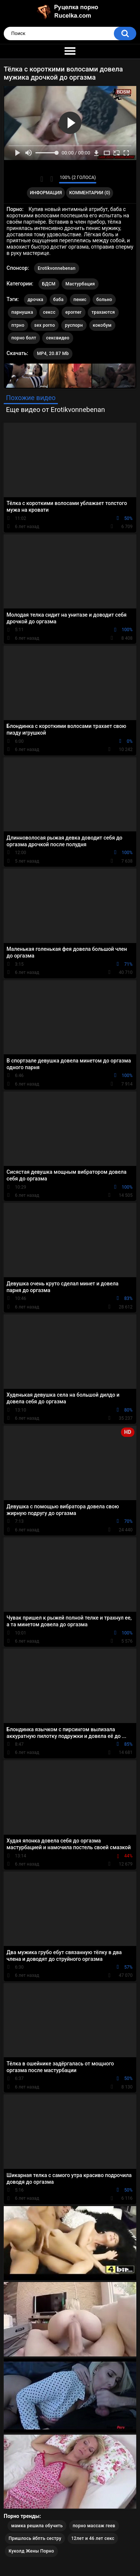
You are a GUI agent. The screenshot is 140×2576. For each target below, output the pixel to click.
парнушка (22, 312)
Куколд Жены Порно (31, 2551)
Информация (46, 192)
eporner (73, 312)
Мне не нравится (51, 179)
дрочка (35, 299)
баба (58, 299)
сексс (49, 312)
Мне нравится (42, 179)
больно (104, 299)
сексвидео (57, 338)
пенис (80, 299)
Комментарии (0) (89, 192)
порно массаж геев (94, 2525)
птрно (18, 325)
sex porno (44, 325)
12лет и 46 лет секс (93, 2538)
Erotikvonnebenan (56, 268)
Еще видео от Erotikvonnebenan (55, 409)
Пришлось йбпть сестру (35, 2538)
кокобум (102, 325)
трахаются (103, 312)
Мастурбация (80, 284)
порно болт (24, 338)
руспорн (74, 325)
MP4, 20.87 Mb (53, 353)
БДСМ (49, 284)
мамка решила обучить (37, 2525)
